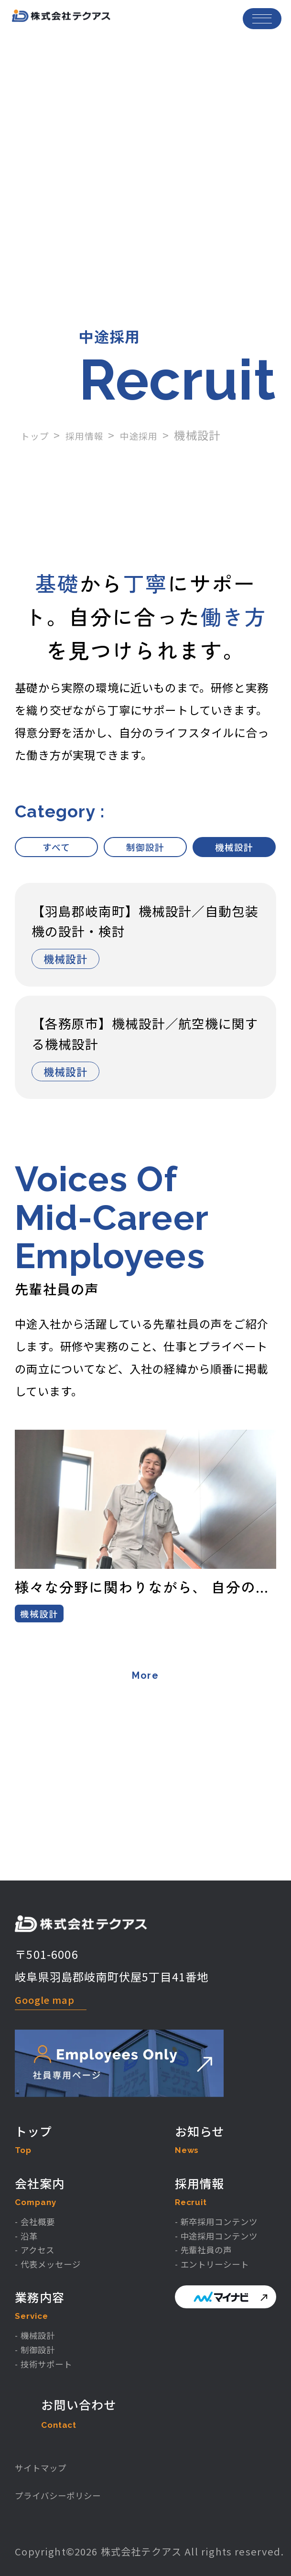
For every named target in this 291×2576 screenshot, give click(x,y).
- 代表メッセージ (57, 2239)
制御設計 (145, 849)
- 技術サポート (51, 2350)
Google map (52, 1937)
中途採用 (157, 435)
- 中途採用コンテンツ (202, 2203)
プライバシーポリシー (70, 2493)
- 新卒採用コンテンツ (202, 2186)
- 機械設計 (40, 2314)
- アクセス (40, 2221)
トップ (38, 435)
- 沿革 (29, 2203)
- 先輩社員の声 (186, 2221)
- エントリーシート (197, 2239)
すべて (56, 849)
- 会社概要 (40, 2186)
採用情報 (95, 435)
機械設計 (234, 849)
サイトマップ (48, 2461)
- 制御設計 (40, 2332)
